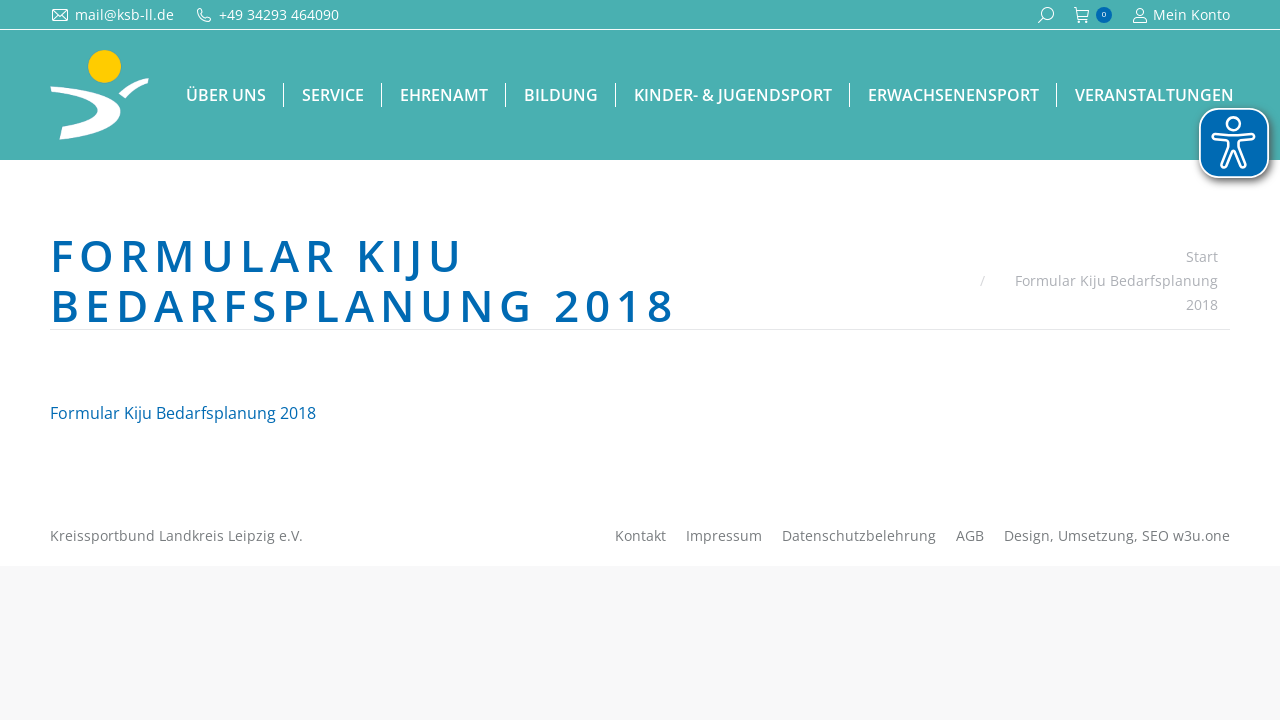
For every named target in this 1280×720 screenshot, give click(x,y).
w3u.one (1201, 535)
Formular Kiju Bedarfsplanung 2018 (183, 413)
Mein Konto (1181, 15)
